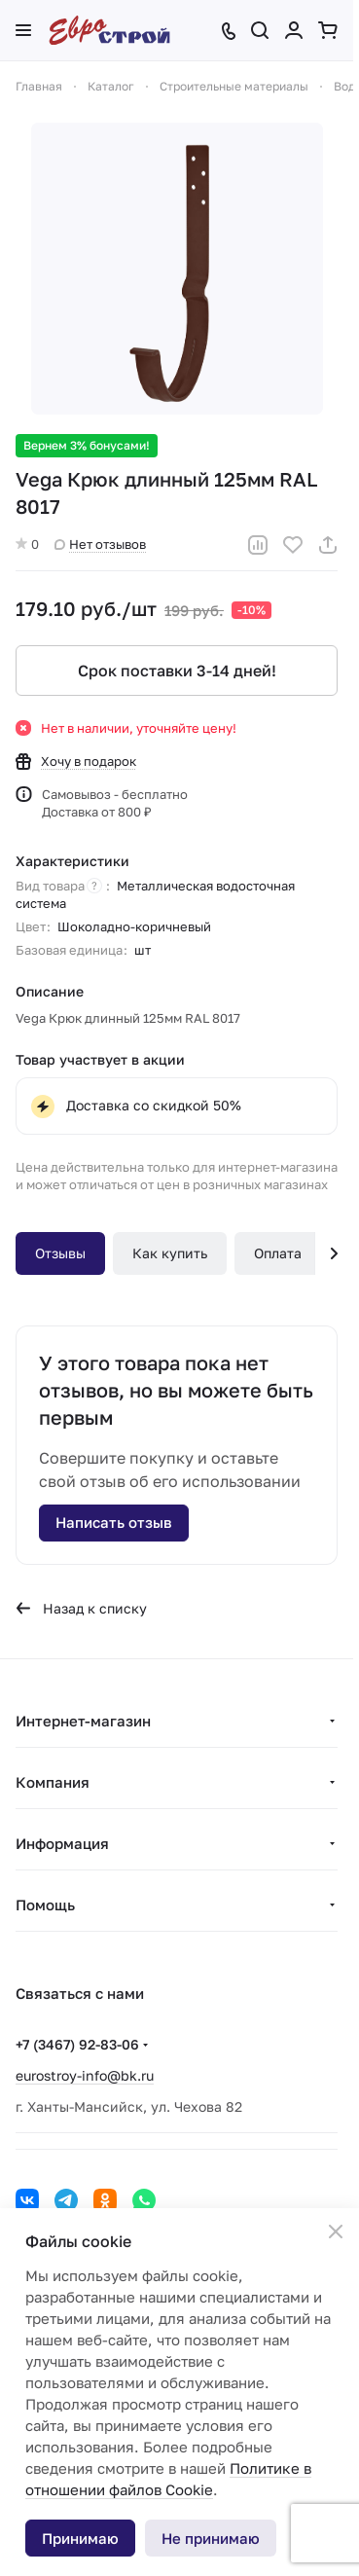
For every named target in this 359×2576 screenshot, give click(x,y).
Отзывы (60, 1253)
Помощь (45, 1904)
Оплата (278, 1253)
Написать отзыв (113, 1522)
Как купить (169, 1253)
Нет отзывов (100, 544)
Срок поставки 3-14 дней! (177, 670)
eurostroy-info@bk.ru (85, 2075)
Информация (62, 1843)
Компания (53, 1782)
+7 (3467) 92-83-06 (77, 2044)
